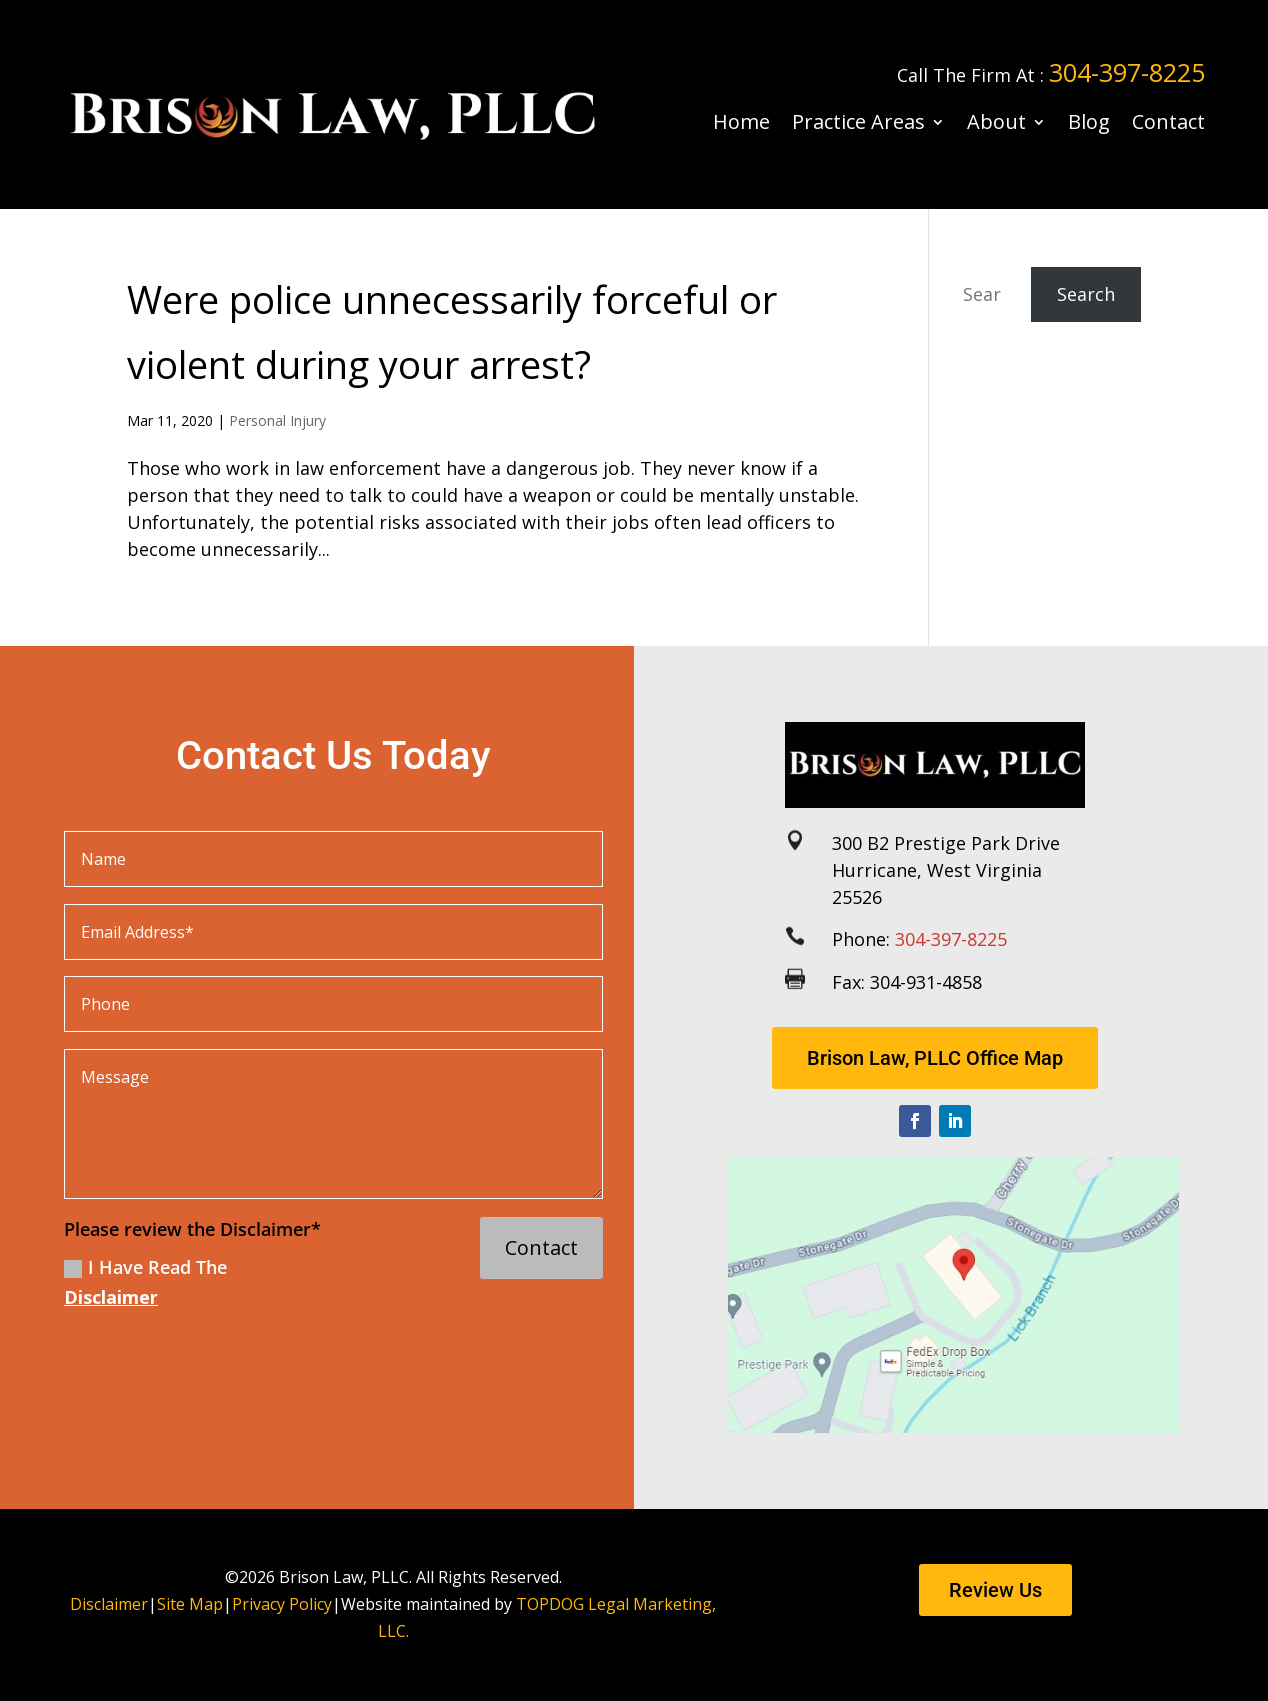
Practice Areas (858, 121)
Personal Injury (277, 420)
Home (741, 121)
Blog (1089, 121)
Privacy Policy (282, 1604)
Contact (1168, 121)
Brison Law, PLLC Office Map (935, 1058)
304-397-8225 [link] (1127, 72)
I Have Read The (145, 1282)
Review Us (995, 1590)
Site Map (190, 1604)
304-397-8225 (951, 939)
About (996, 121)
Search (1086, 294)
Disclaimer (111, 1297)
